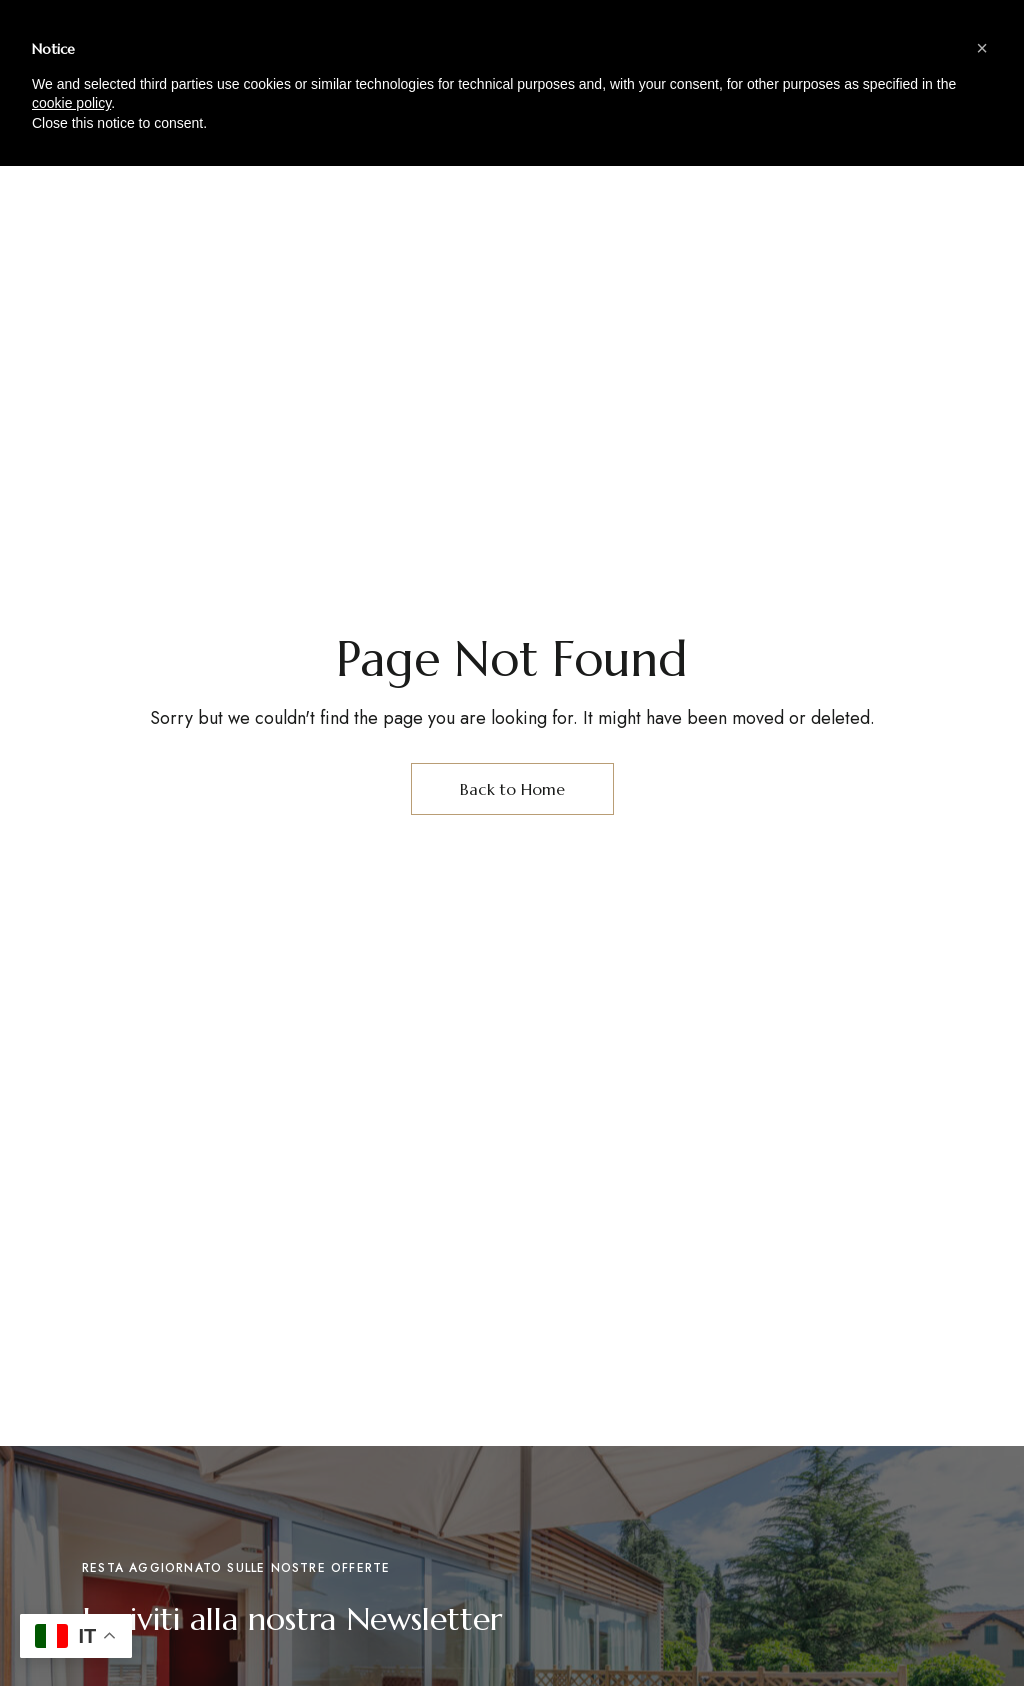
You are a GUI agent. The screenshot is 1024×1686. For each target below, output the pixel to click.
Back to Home (512, 789)
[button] (982, 48)
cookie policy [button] (71, 103)
